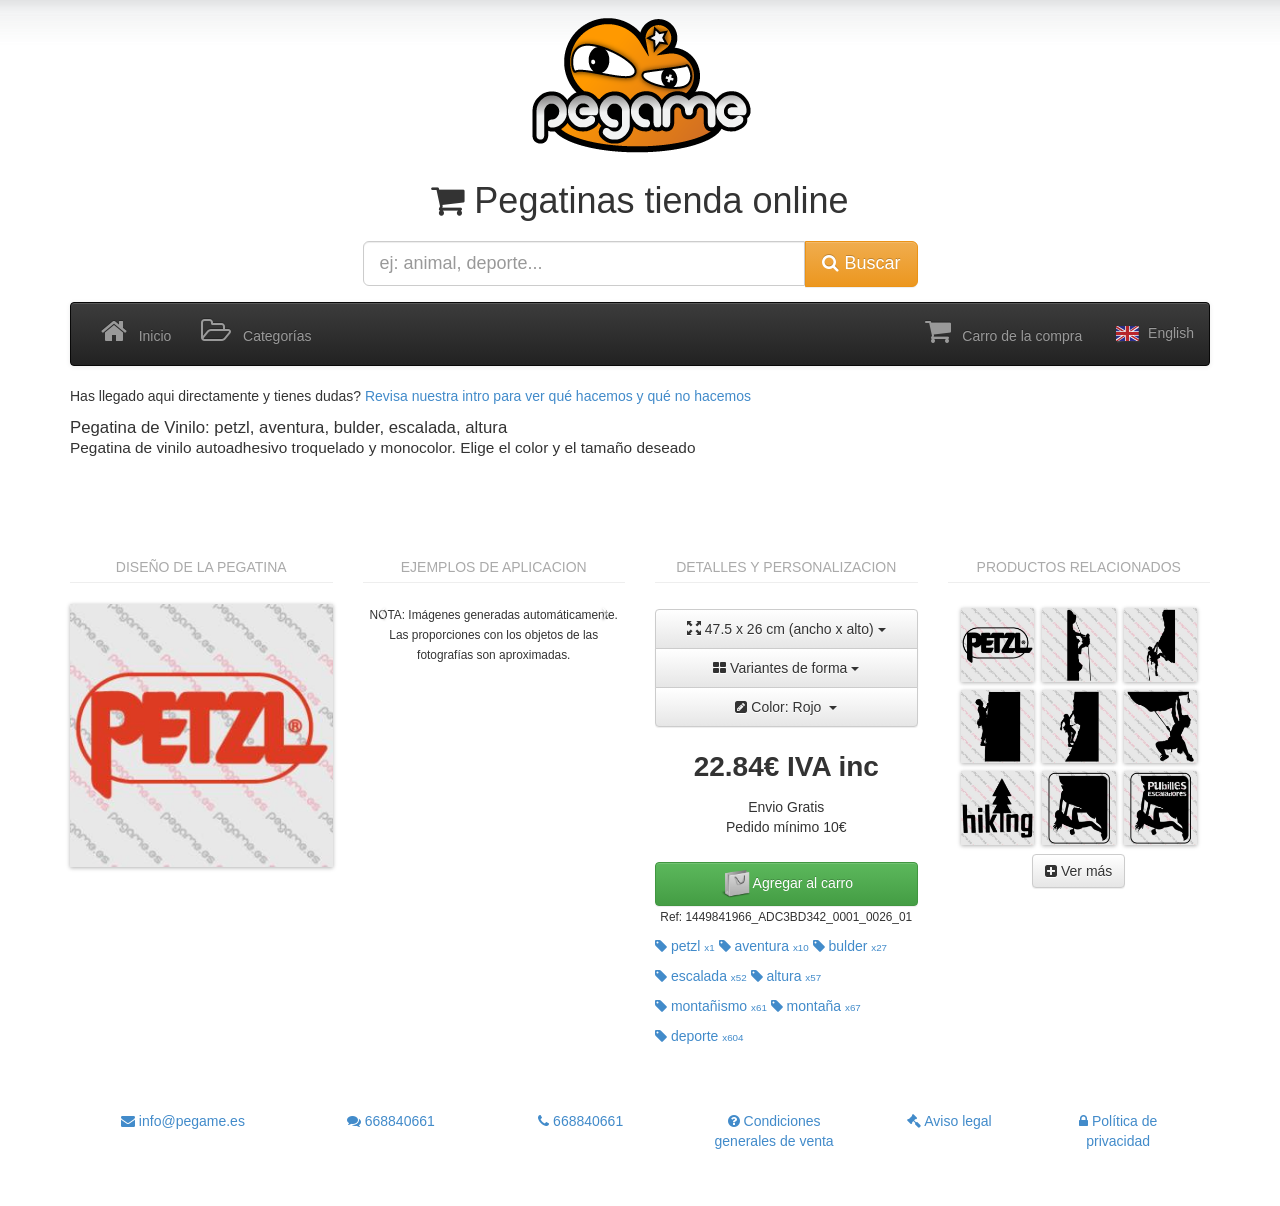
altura (786, 976)
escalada (701, 976)
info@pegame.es (183, 1121)
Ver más (1078, 871)
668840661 (391, 1121)
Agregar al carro (787, 884)
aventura (764, 946)
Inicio (136, 332)
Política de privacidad (1118, 1131)
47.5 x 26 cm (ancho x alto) (786, 628)
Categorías (256, 332)
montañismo (711, 1006)
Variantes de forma (786, 668)
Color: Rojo (786, 707)
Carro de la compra (1004, 332)
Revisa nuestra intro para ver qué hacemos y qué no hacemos (558, 396)
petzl (685, 946)
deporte (699, 1036)
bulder (850, 946)
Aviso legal (949, 1121)
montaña (816, 1006)
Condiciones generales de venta (774, 1131)
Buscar (861, 263)
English (1153, 334)
